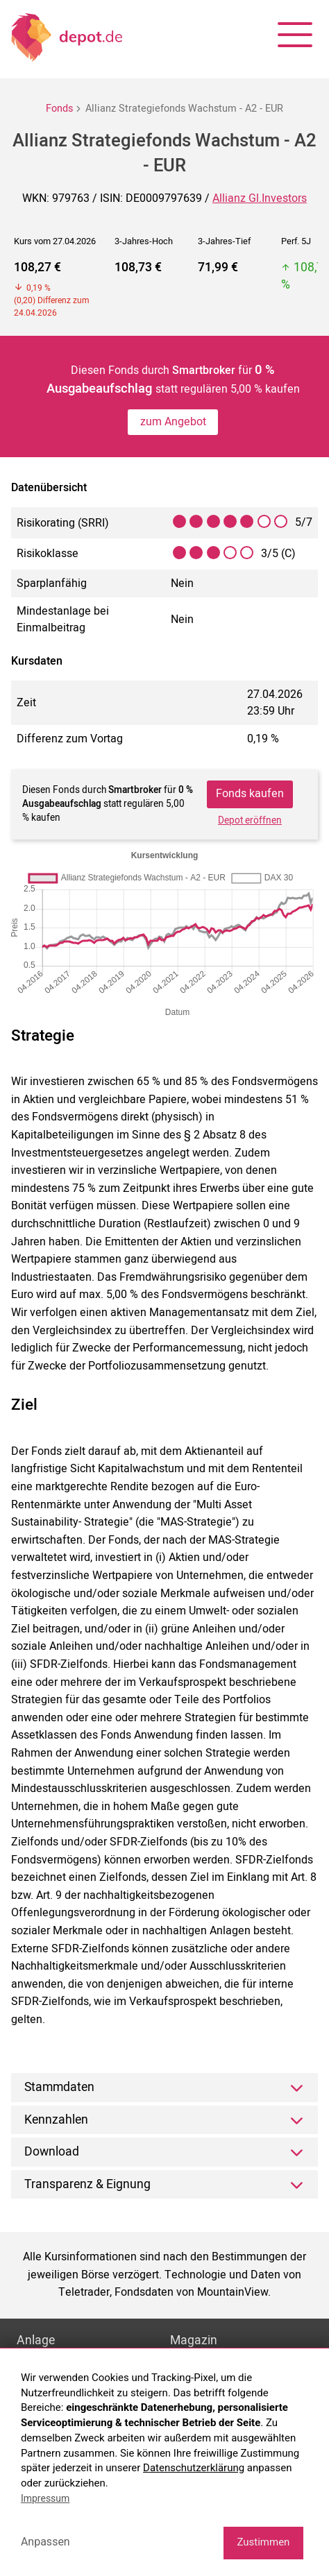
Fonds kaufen (250, 793)
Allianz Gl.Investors (259, 198)
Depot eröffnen (250, 821)
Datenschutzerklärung (193, 2468)
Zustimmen (263, 2542)
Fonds (59, 108)
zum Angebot (173, 421)
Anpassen (45, 2541)
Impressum (45, 2498)
